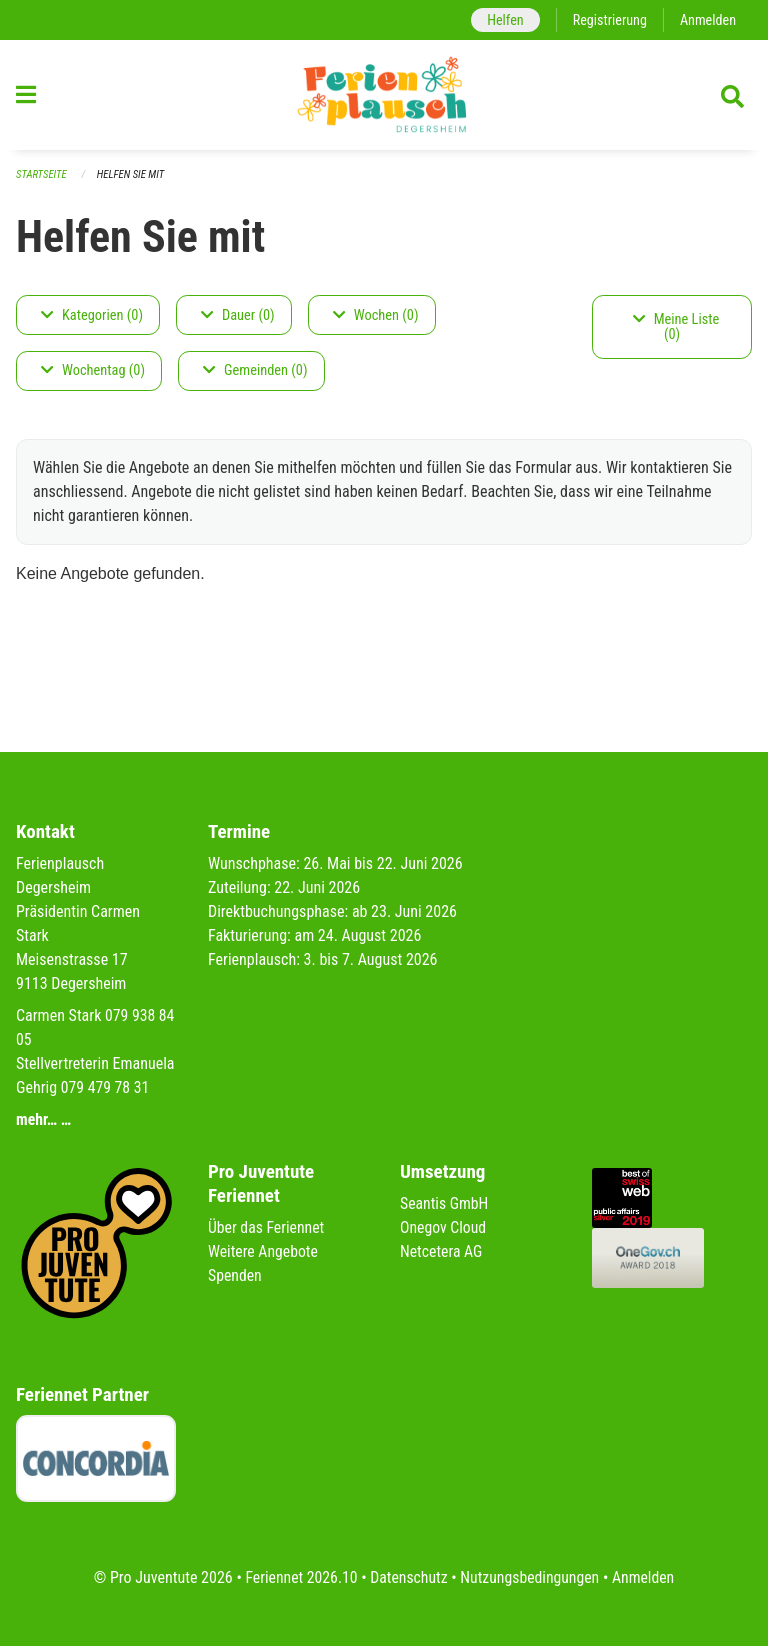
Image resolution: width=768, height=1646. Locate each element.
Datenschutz (408, 1577)
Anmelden (707, 19)
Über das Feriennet (267, 1227)
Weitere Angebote (264, 1251)
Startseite (42, 180)
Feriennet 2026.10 (299, 1577)
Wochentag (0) (93, 376)
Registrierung (608, 19)
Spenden (235, 1275)
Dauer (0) (238, 320)
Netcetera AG (442, 1251)
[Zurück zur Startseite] (384, 98)
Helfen (502, 19)
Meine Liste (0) (676, 332)
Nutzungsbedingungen (530, 1577)
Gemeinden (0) (255, 376)
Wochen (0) (376, 320)
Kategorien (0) (92, 320)
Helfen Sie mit (132, 180)
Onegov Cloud (444, 1227)
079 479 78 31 (106, 1087)
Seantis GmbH (445, 1203)
